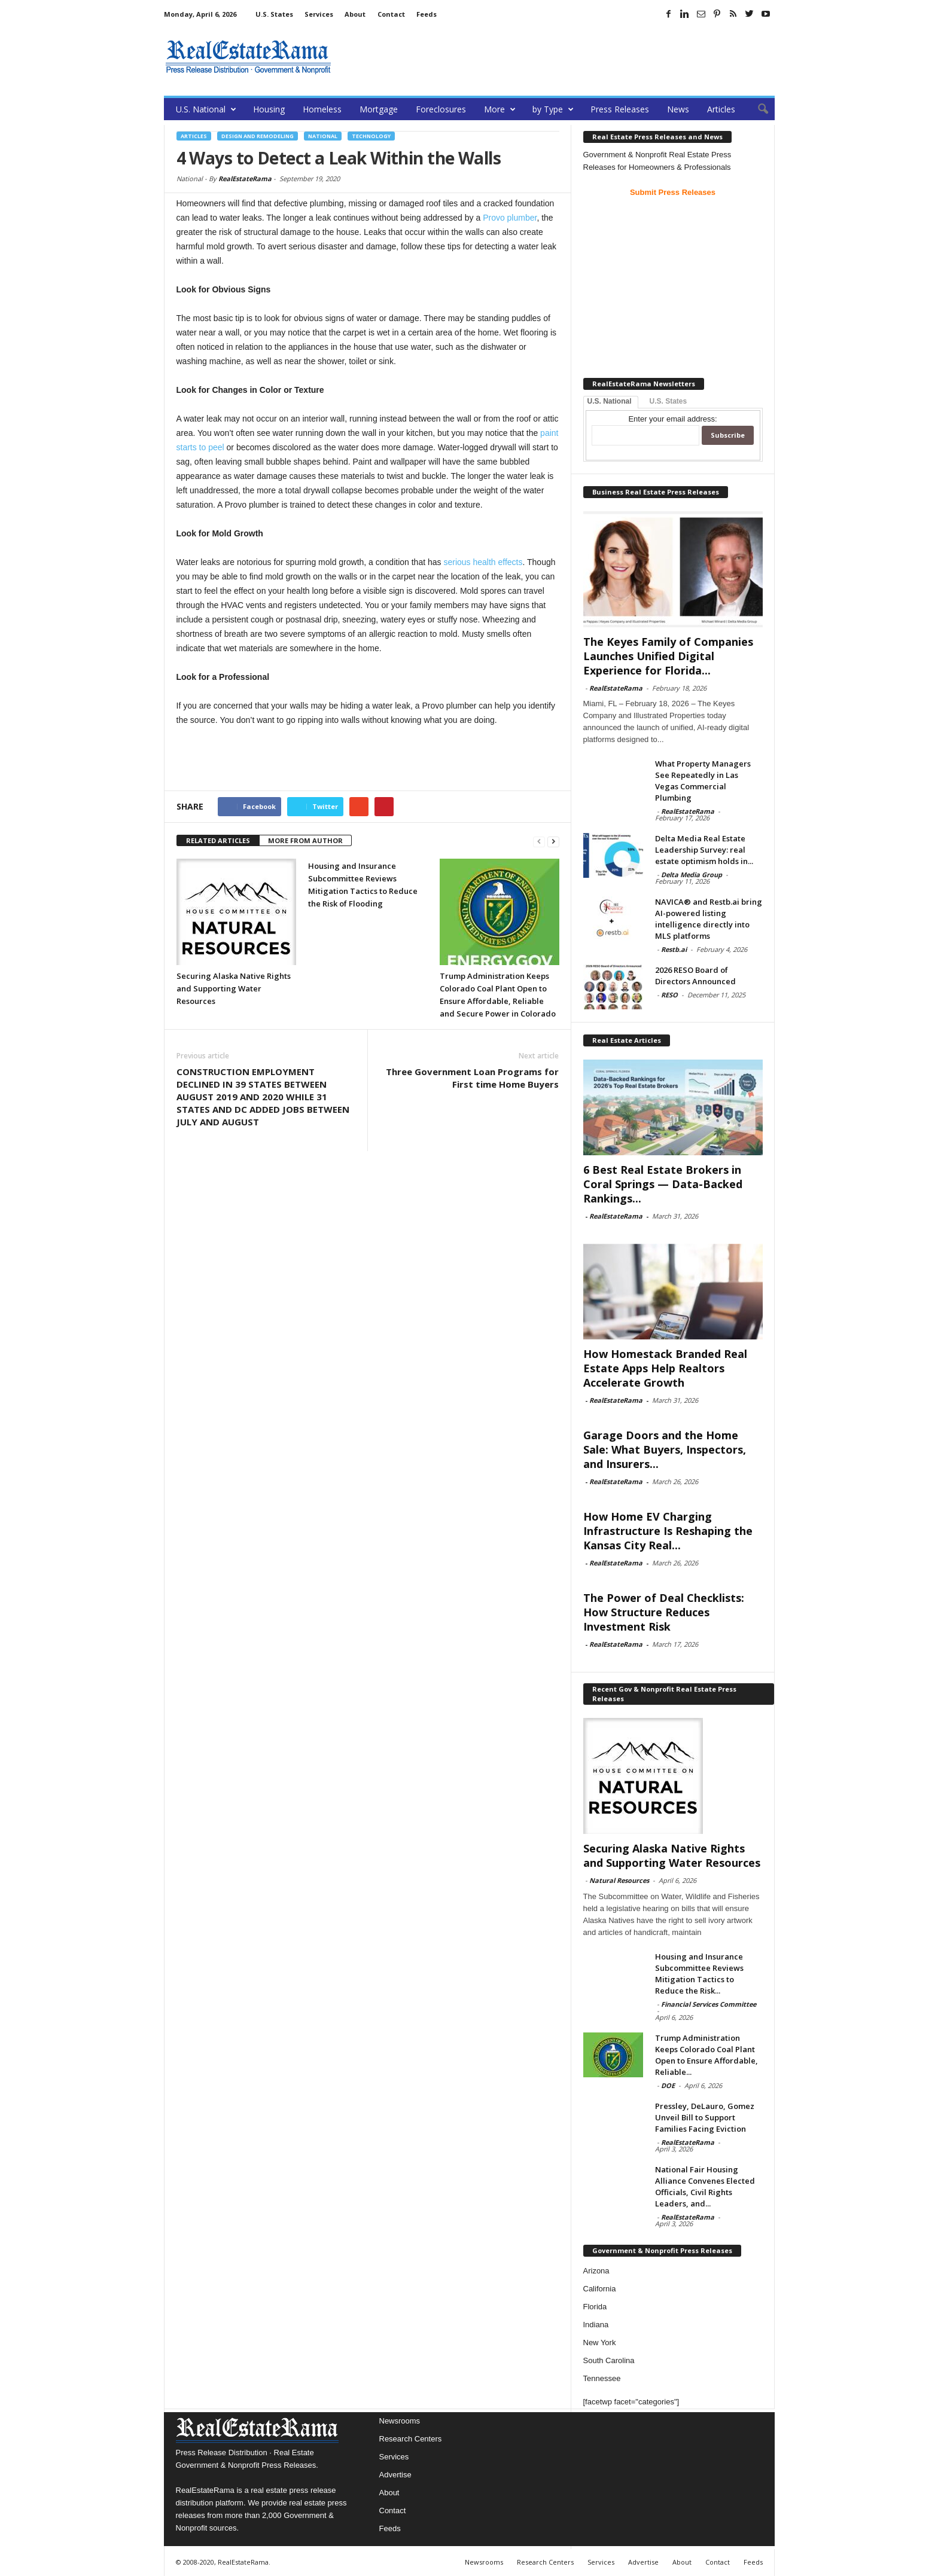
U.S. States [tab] (668, 401)
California (599, 2288)
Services (318, 14)
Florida (595, 2306)
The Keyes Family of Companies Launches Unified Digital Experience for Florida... (668, 655)
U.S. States (274, 14)
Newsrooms (400, 2420)
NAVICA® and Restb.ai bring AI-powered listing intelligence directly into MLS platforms (708, 918)
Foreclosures (441, 109)
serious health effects (482, 562)
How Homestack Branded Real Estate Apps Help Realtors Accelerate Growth (665, 1368)
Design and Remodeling (257, 136)
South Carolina (609, 2360)
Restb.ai (674, 949)
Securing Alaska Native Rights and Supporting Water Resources (233, 988)
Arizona (596, 2270)
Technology (371, 136)
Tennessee (602, 2378)
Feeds (426, 14)
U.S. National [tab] (609, 401)
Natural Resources (619, 1880)
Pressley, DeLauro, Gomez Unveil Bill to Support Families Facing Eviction (704, 2117)
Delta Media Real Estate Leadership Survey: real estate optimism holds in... (704, 849)
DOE (668, 2085)
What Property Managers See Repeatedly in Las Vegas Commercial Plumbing (703, 780)
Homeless (322, 109)
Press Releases (619, 109)
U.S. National (206, 109)
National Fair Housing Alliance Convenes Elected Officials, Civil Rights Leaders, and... (705, 2186)
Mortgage (379, 109)
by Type (553, 109)
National (322, 136)
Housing (269, 109)
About (355, 14)
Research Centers (410, 2438)
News (678, 109)
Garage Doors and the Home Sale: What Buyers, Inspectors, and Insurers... (664, 1449)
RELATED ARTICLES (218, 840)
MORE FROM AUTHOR (305, 840)
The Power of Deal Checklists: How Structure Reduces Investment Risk (663, 1612)
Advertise (395, 2474)
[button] (757, 109)
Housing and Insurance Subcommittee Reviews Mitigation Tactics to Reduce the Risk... (699, 1973)
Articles (721, 109)
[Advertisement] (557, 57)
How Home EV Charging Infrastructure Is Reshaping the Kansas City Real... (668, 1530)
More (500, 109)
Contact (391, 14)
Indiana (596, 2324)
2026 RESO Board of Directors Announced (695, 976)
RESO (669, 994)
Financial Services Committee (708, 2004)
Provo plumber (510, 217)
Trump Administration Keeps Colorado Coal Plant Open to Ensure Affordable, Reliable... (706, 2054)
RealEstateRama (245, 178)
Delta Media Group (691, 874)
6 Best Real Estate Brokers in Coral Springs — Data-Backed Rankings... (662, 1183)
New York (599, 2342)
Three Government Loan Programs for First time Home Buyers (472, 1078)
